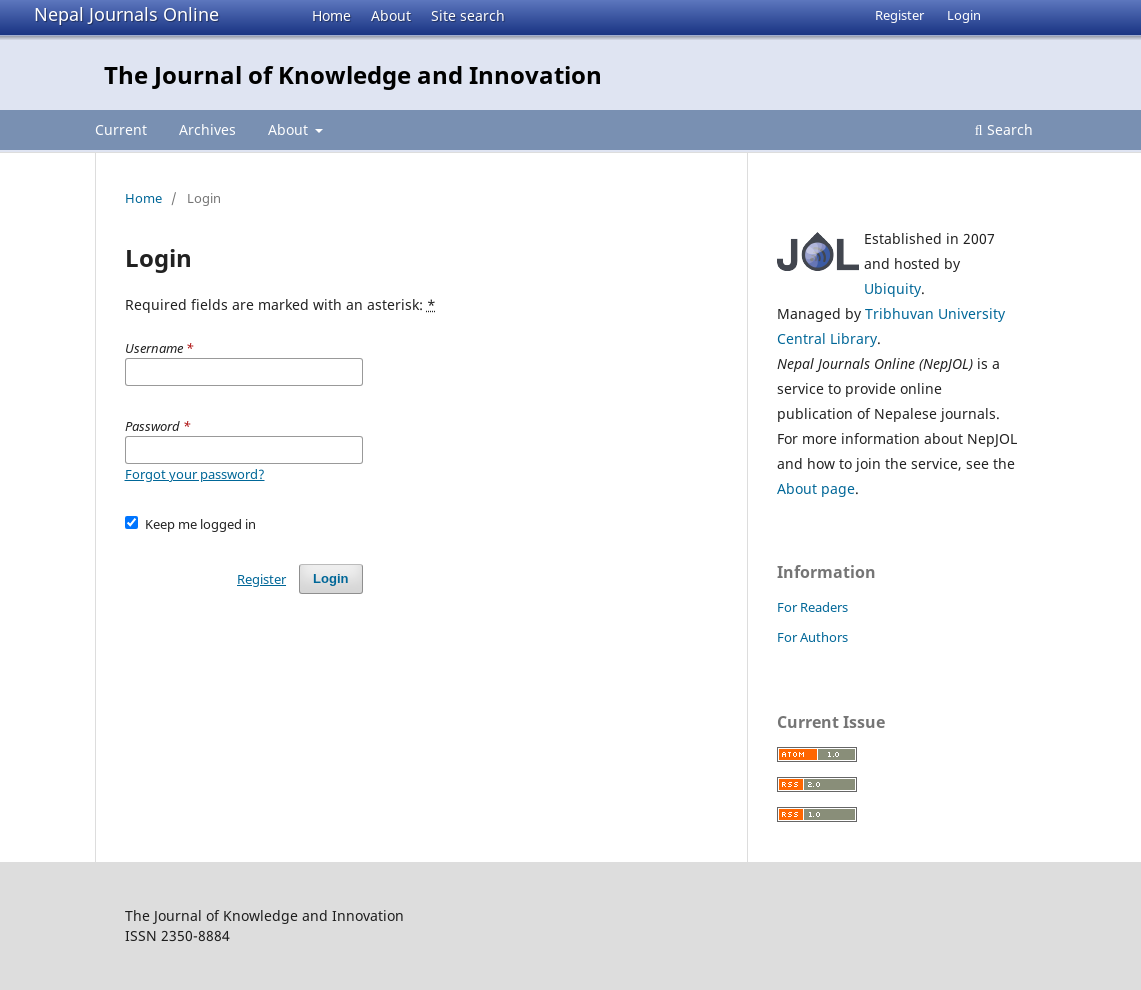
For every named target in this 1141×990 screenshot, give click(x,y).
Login (964, 15)
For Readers (812, 607)
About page (816, 488)
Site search (468, 15)
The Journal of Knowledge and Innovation (353, 74)
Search (1004, 129)
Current (121, 129)
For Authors (812, 637)
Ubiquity (892, 288)
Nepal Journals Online (126, 14)
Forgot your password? (195, 474)
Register (899, 15)
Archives (207, 129)
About (391, 15)
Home (331, 15)
